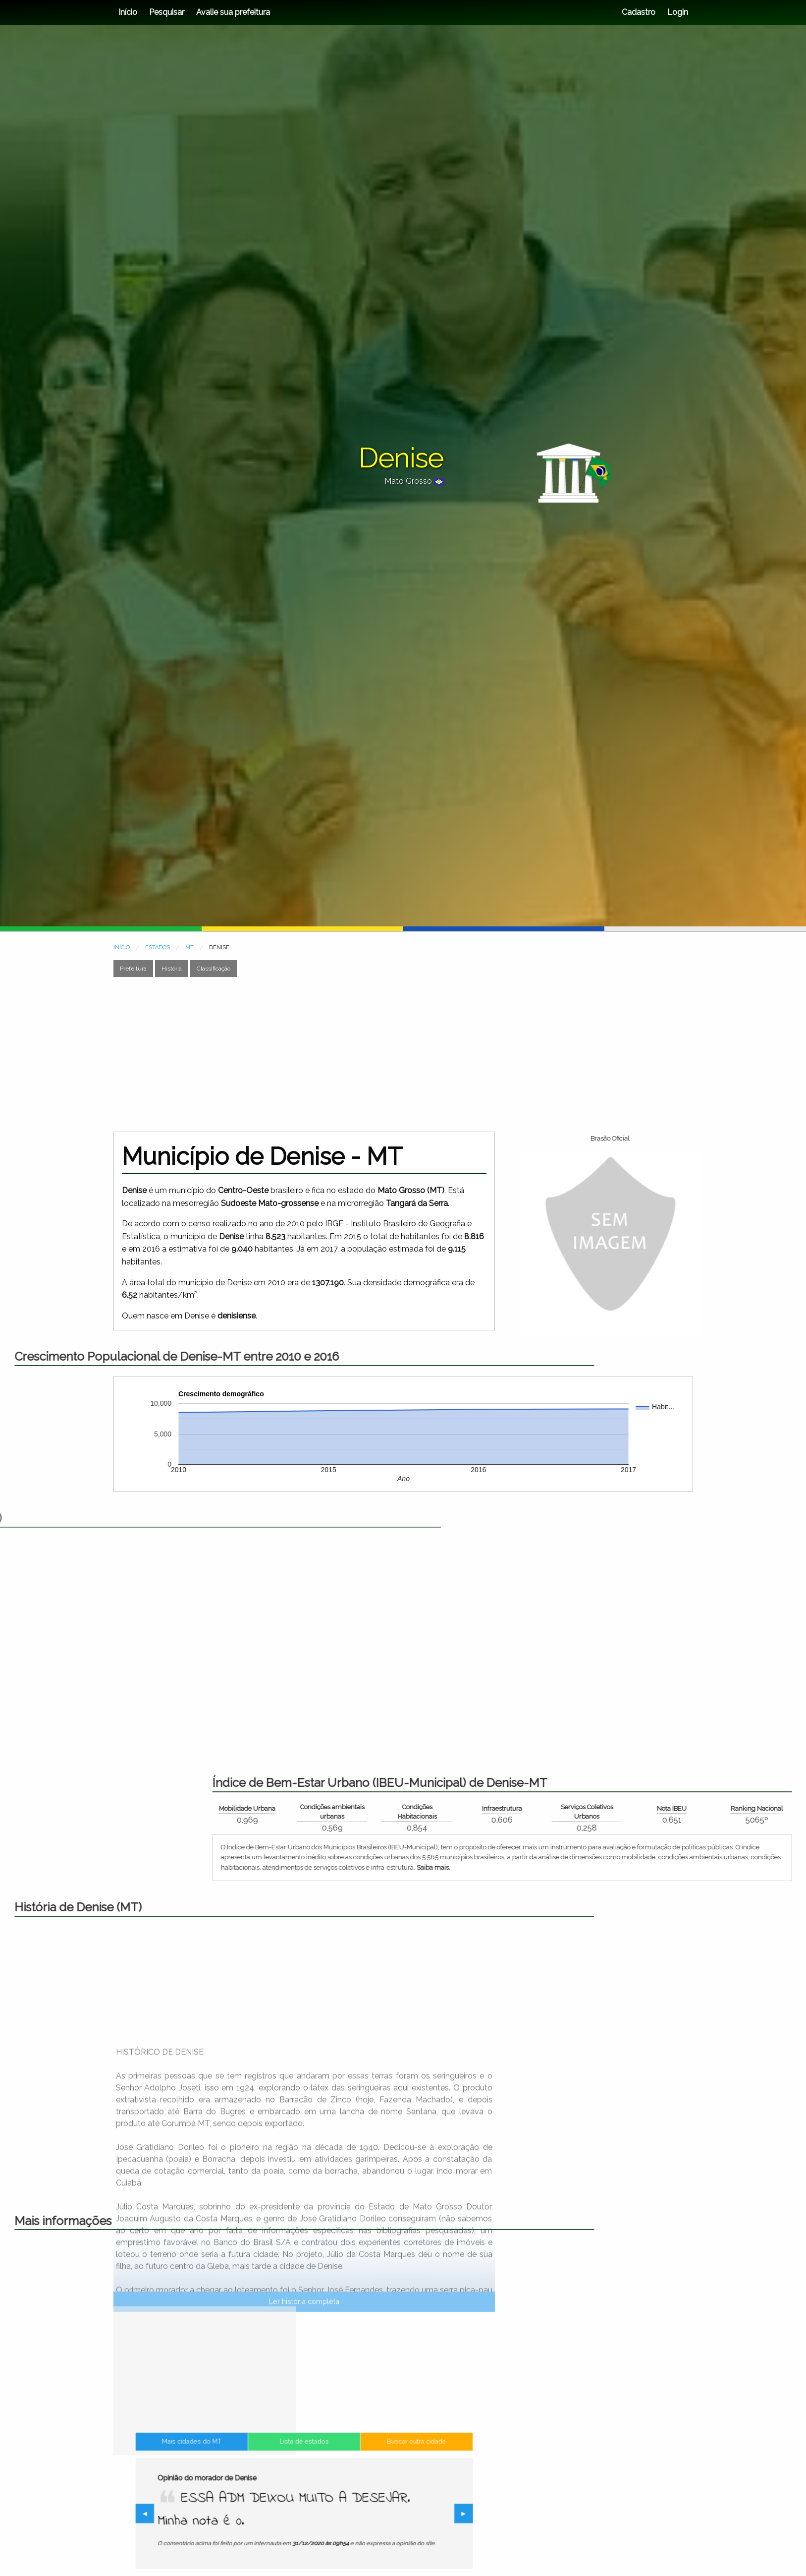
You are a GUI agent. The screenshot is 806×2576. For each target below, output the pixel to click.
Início (127, 12)
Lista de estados (304, 2471)
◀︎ (210, 2515)
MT (189, 947)
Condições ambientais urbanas (629, 1811)
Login (676, 12)
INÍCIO (121, 947)
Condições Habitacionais (714, 1811)
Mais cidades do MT (236, 2471)
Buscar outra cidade (372, 2471)
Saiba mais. (731, 1867)
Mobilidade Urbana (544, 1808)
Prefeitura (133, 968)
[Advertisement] (403, 1054)
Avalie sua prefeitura (233, 12)
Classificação (213, 968)
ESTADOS (157, 947)
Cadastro (638, 12)
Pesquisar (166, 12)
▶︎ (402, 2515)
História (171, 968)
